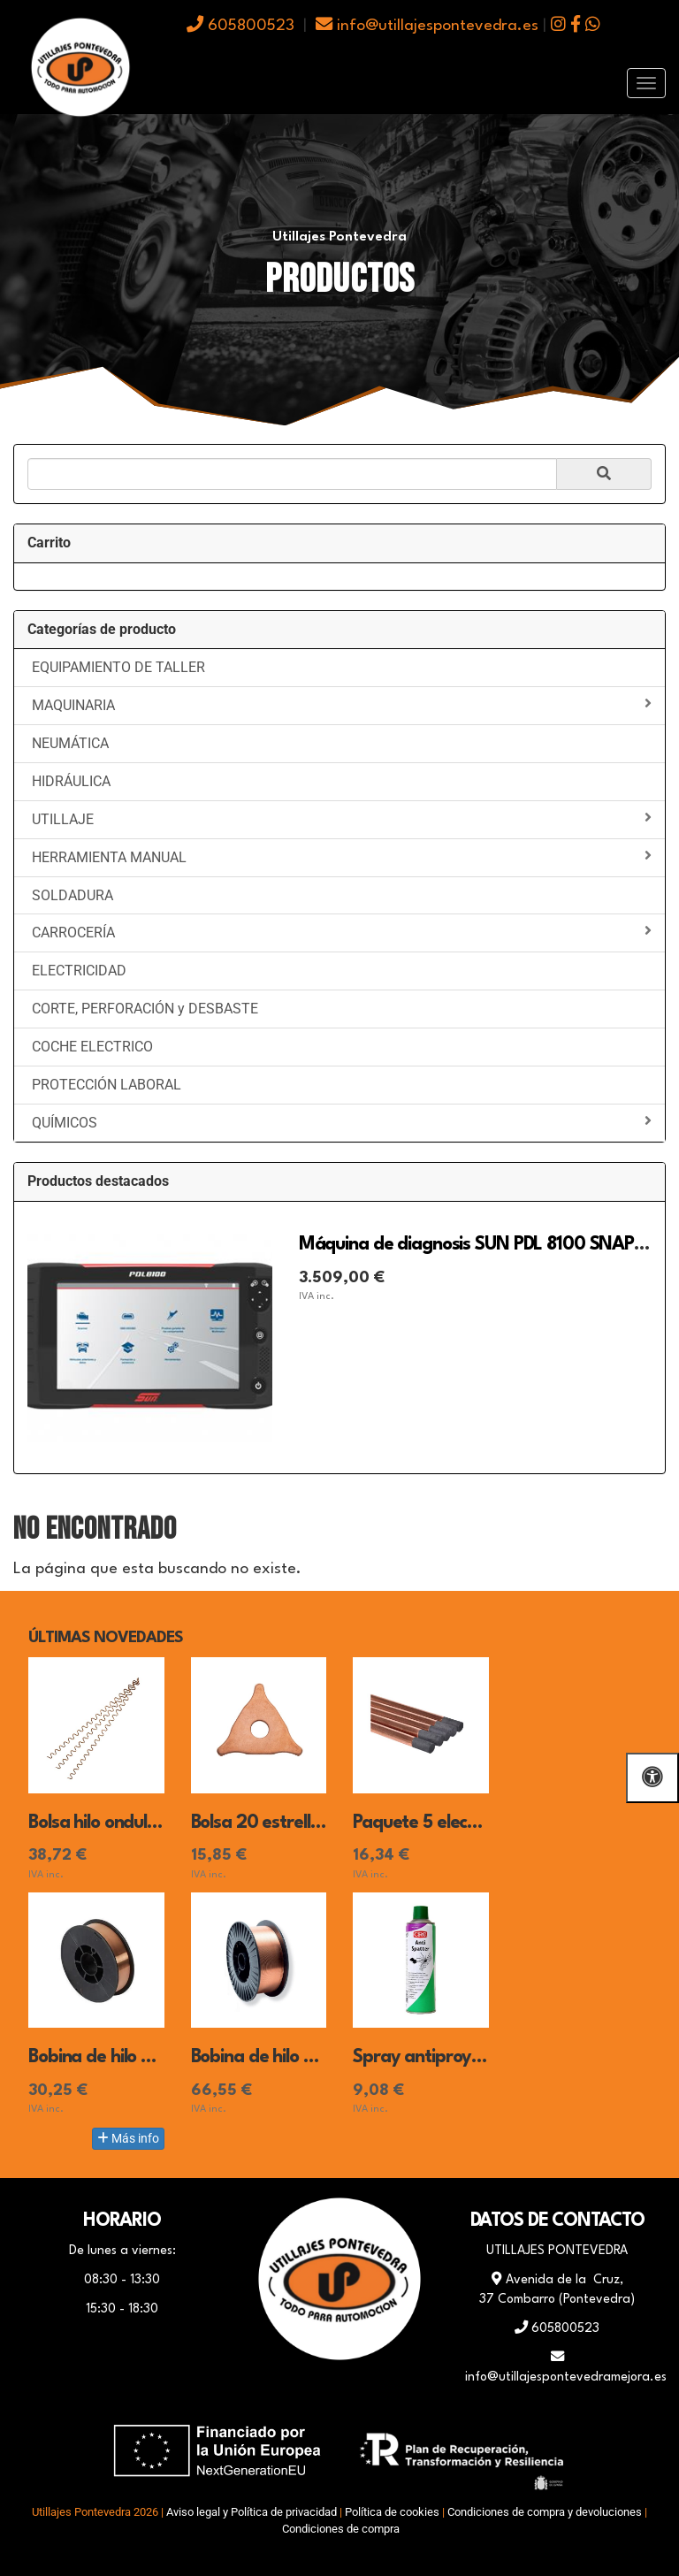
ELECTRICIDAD (79, 970)
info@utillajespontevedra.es (427, 26)
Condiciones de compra (341, 2528)
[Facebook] (295, 2394)
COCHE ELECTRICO (92, 1046)
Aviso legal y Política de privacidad (251, 2512)
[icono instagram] (558, 26)
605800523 (240, 26)
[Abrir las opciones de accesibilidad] (652, 1778)
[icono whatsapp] (592, 26)
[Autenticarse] (19, 2544)
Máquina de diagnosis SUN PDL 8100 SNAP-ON (483, 1244)
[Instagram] (383, 2394)
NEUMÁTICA (70, 743)
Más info (128, 2138)
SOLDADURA (72, 895)
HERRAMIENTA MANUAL (342, 857)
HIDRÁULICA (71, 781)
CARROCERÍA (342, 932)
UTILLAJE (342, 819)
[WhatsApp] (339, 2394)
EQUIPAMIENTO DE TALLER (118, 667)
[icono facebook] (575, 26)
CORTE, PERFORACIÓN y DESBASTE (145, 1008)
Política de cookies (392, 2512)
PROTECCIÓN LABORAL (106, 1084)
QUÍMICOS (342, 1122)
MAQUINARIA (342, 705)
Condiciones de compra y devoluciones (544, 2512)
